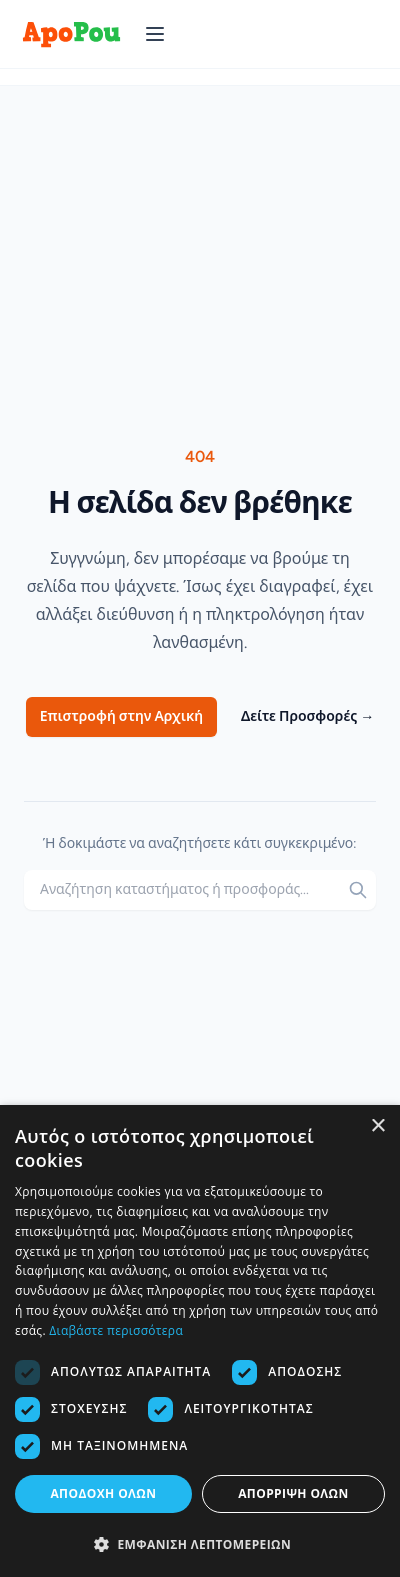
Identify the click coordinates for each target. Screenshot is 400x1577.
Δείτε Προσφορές (307, 716)
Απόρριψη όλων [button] (293, 1493)
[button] (200, 1544)
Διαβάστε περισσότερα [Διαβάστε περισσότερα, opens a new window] (116, 1330)
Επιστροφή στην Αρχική (121, 716)
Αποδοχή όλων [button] (103, 1493)
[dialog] (200, 1341)
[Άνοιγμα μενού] (155, 34)
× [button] (377, 1126)
